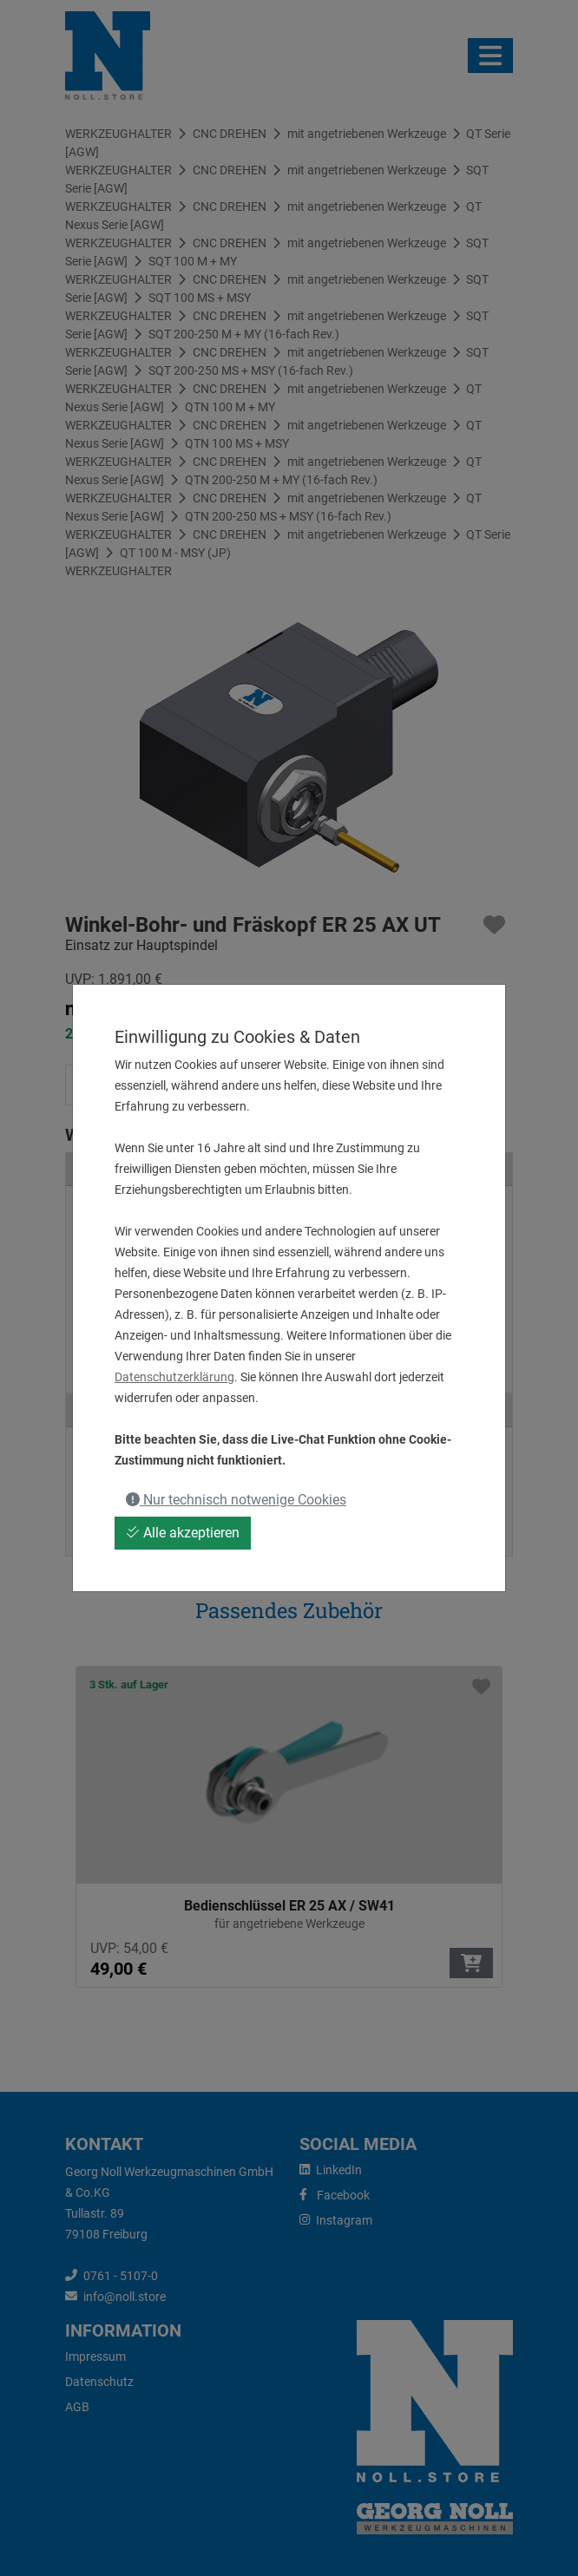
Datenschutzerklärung (174, 1377)
